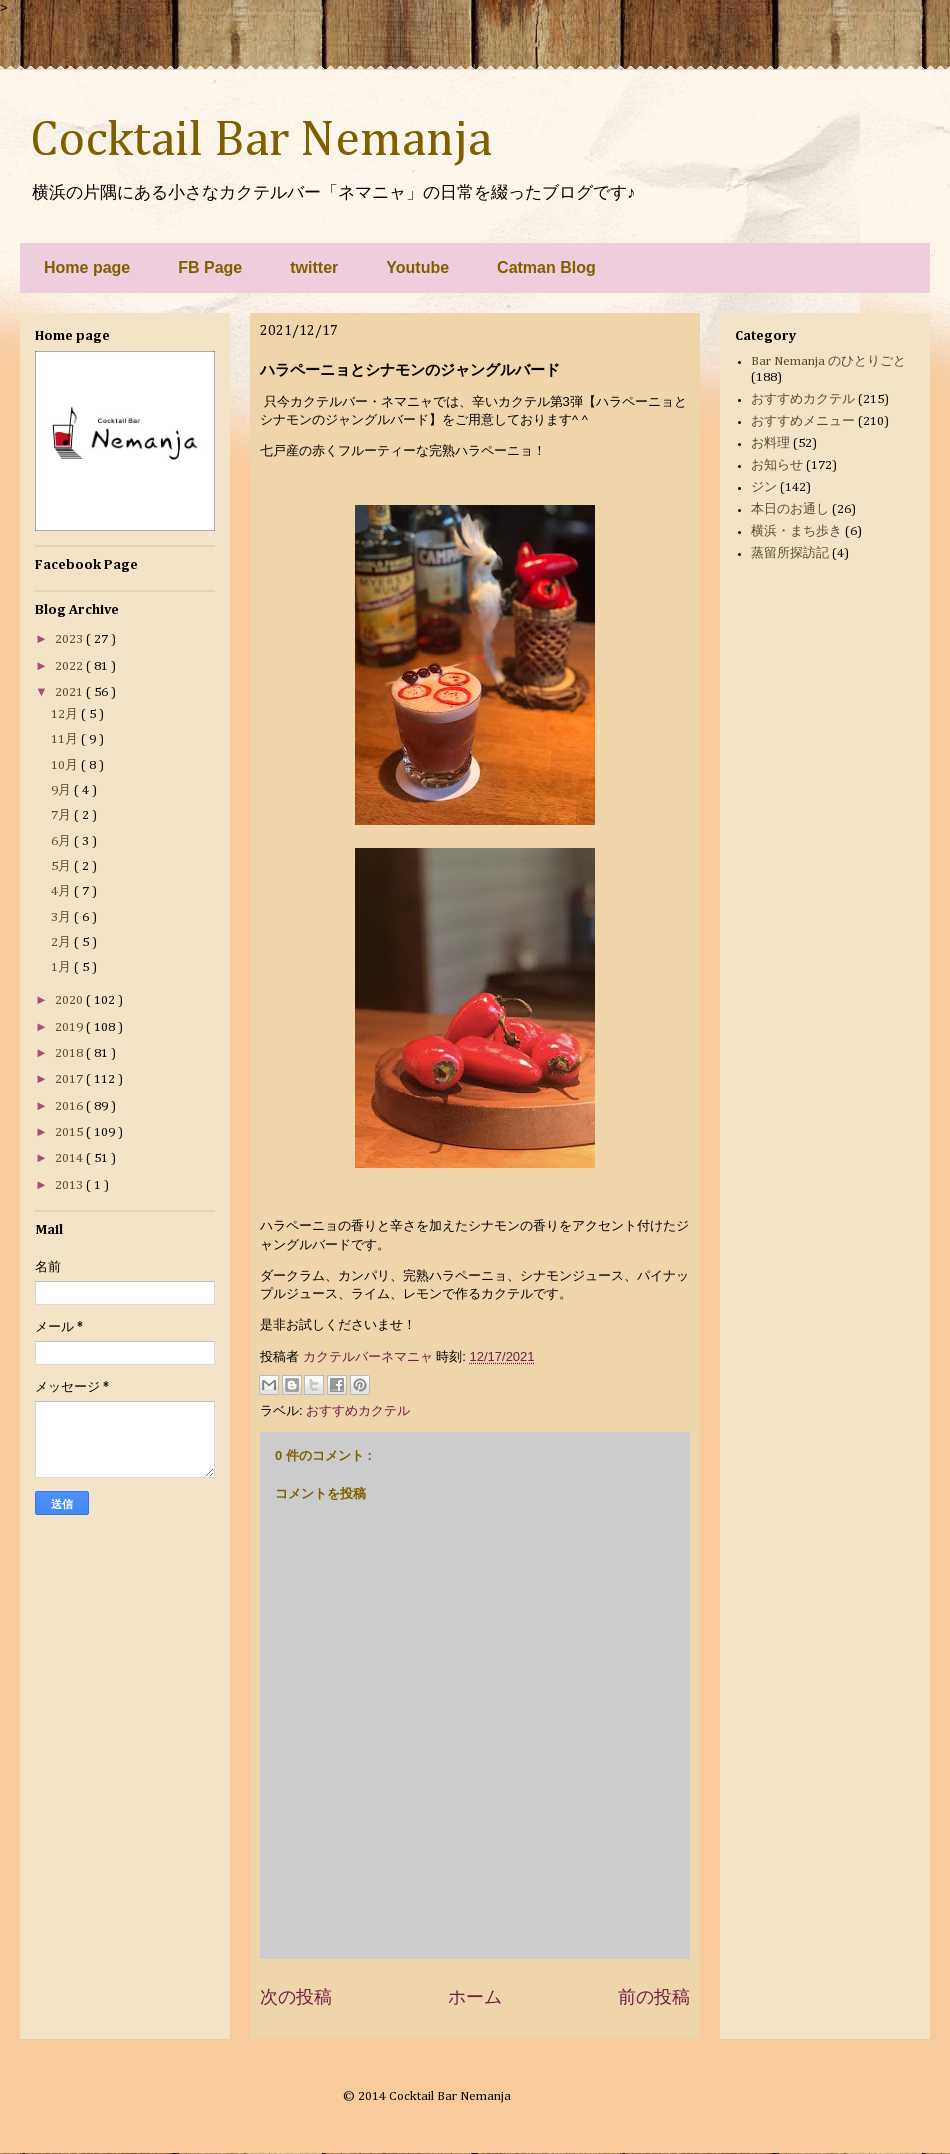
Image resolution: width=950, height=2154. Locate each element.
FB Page (210, 267)
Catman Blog (546, 267)
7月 (62, 815)
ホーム (475, 1997)
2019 (70, 1027)
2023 (70, 639)
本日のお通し (790, 509)
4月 (62, 891)
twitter (314, 267)
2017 (70, 1079)
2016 (70, 1106)
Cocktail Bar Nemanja (261, 141)
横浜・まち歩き (796, 531)
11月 (66, 739)
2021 (70, 692)
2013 (70, 1185)
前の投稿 (654, 1997)
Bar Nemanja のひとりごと (828, 361)
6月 (62, 841)
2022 (70, 666)
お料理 (770, 443)
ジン (764, 487)
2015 (70, 1132)
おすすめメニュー (803, 421)
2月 (62, 942)
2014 (70, 1158)
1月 (62, 967)
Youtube (417, 267)
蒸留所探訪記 (790, 553)
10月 (66, 765)
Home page (87, 267)
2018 (70, 1053)
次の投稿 (296, 1997)
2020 (70, 1000)
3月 (62, 917)
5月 (62, 866)
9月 (62, 790)
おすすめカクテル (358, 1410)
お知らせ (777, 465)
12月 (66, 714)
